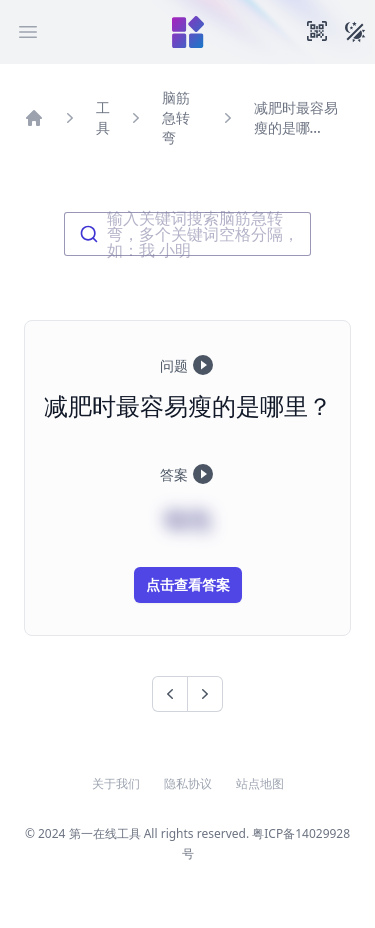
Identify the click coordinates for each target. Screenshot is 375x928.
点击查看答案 (188, 584)
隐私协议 (188, 784)
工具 (103, 117)
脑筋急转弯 (176, 117)
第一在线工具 (105, 833)
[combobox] (187, 234)
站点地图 (260, 784)
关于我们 (116, 784)
